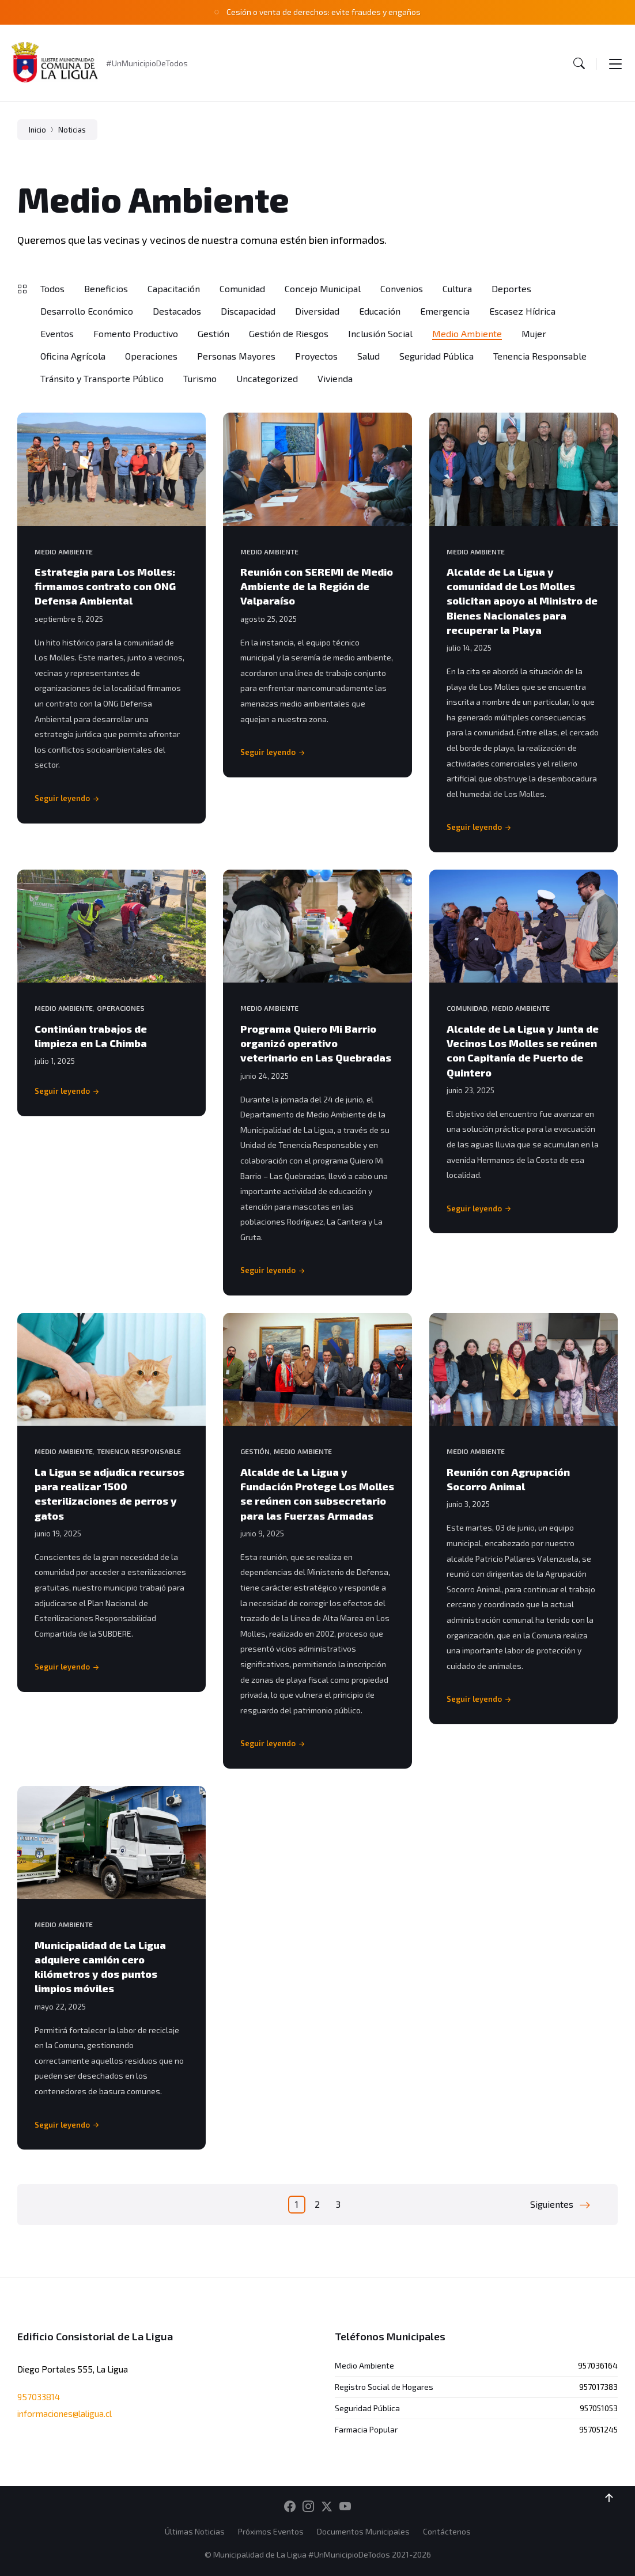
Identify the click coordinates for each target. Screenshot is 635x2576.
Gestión (213, 333)
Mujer (533, 333)
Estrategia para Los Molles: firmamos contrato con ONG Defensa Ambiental (105, 586)
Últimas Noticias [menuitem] (195, 2531)
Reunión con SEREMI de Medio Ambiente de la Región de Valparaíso (316, 586)
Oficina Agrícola (72, 355)
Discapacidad (248, 310)
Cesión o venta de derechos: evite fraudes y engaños (323, 12)
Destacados (177, 310)
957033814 (38, 2397)
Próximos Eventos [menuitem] (271, 2531)
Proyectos (316, 355)
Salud (368, 355)
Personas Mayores (236, 355)
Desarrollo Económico (86, 310)
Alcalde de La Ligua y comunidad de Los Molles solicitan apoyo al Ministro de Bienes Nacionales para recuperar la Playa (522, 600)
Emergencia (445, 310)
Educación (379, 310)
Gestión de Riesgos (288, 333)
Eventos (57, 333)
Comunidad (242, 288)
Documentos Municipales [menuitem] (363, 2531)
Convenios (401, 288)
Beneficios (106, 288)
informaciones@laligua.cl (64, 2413)
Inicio (37, 129)
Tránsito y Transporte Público (102, 378)
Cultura (457, 288)
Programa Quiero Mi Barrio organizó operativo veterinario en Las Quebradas (315, 1043)
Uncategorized (267, 378)
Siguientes (551, 2204)
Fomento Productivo (135, 333)
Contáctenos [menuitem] (447, 2531)
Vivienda (335, 378)
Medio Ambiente (467, 333)
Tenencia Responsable (540, 355)
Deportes (511, 288)
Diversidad (317, 310)
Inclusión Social (380, 333)
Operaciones (151, 355)
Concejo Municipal (323, 288)
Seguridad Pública (436, 355)
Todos (52, 288)
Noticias (72, 129)
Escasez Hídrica (522, 310)
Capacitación (174, 288)
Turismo (200, 378)
